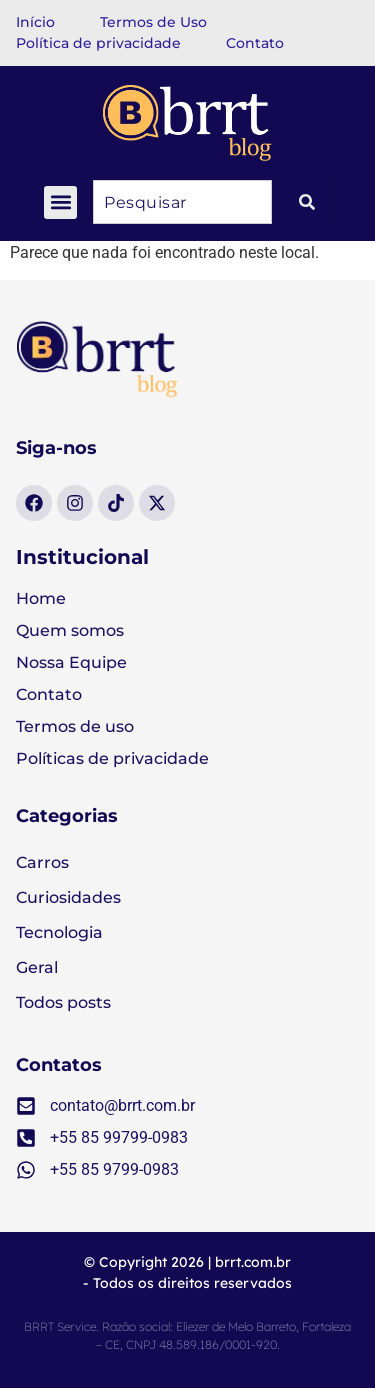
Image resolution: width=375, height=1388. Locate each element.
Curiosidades (68, 897)
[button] (60, 202)
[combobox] (182, 202)
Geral (37, 967)
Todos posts (63, 1002)
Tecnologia (59, 932)
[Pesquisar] (307, 202)
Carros (42, 862)
